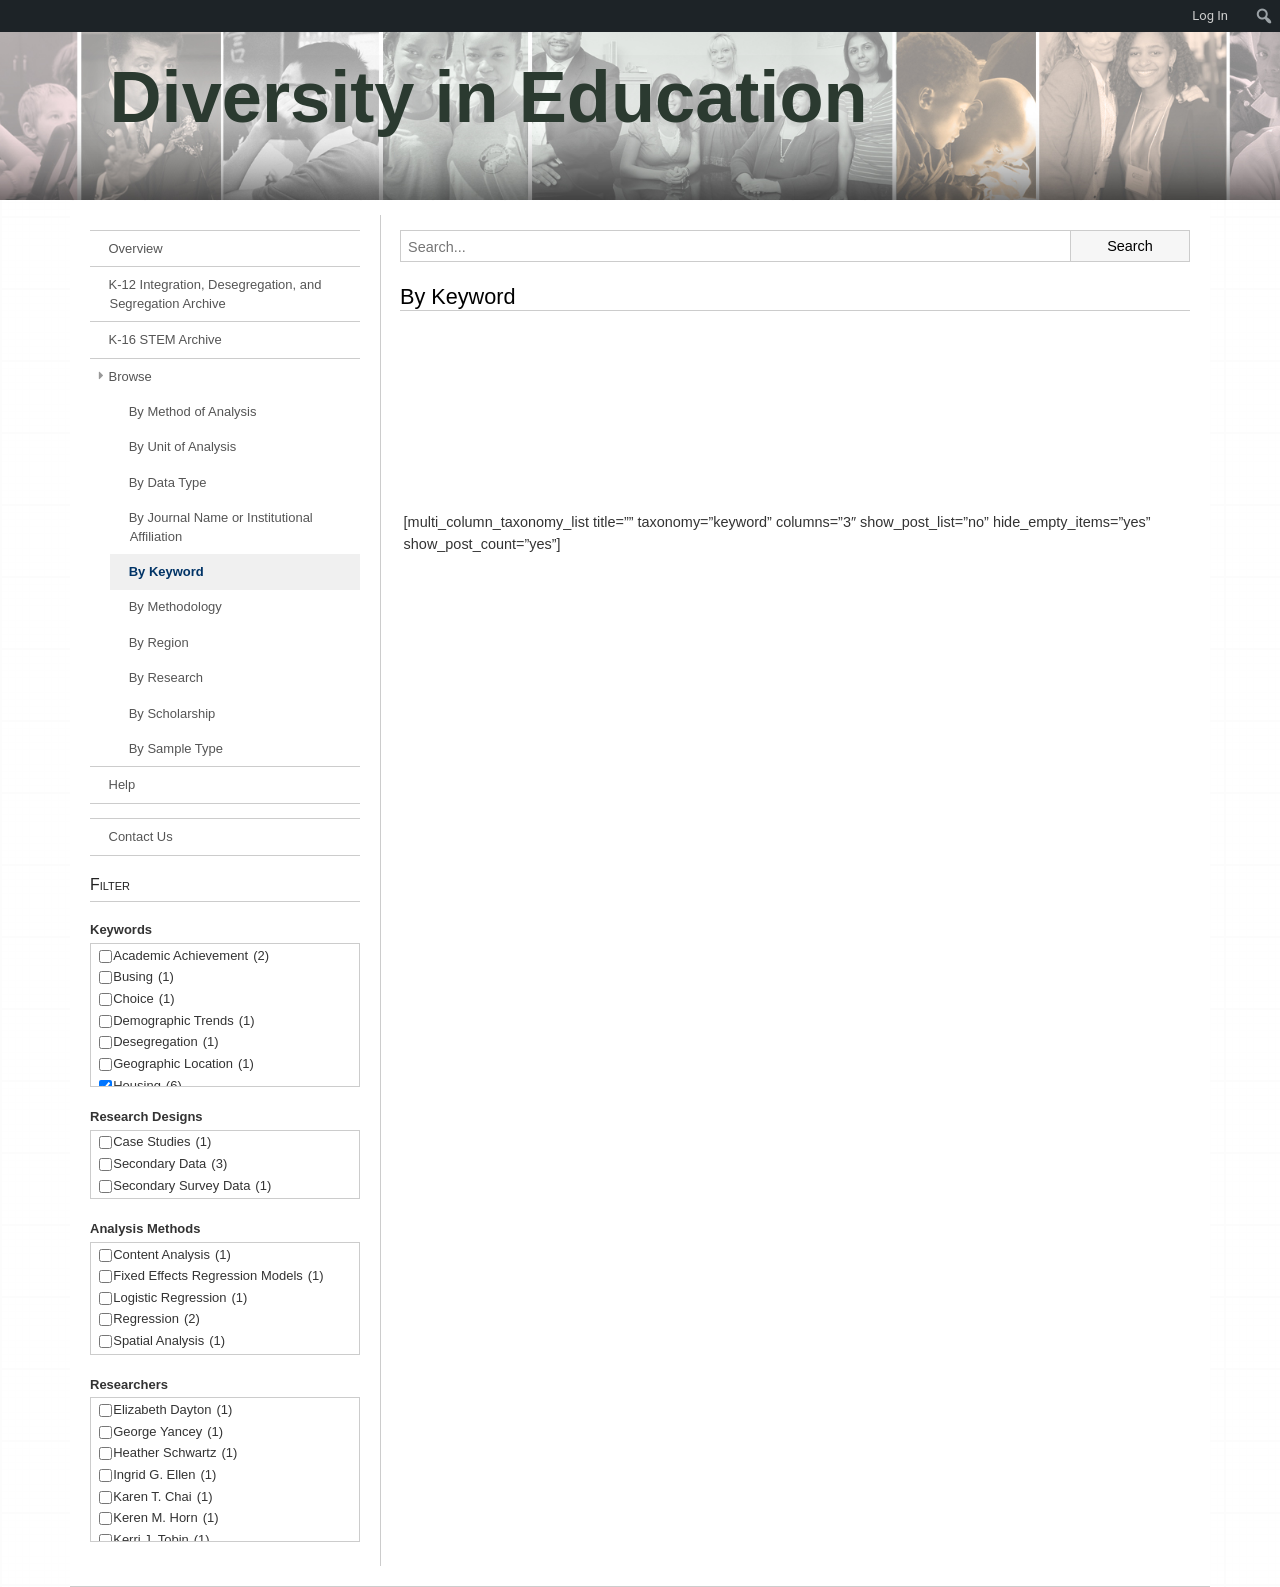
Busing (143, 977)
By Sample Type (176, 748)
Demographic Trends (183, 1021)
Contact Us (141, 836)
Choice (143, 999)
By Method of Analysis (193, 411)
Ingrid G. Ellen (164, 1475)
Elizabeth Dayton (172, 1410)
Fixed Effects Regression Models (218, 1276)
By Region (159, 642)
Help (122, 784)
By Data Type (168, 482)
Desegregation (165, 1042)
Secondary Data (170, 1164)
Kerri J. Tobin (161, 1540)
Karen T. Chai (162, 1497)
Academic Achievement (191, 956)
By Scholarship (172, 713)
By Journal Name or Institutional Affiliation (221, 527)
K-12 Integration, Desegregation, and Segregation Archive (215, 294)
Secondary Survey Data (192, 1186)
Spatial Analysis (169, 1341)
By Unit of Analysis (183, 446)
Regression (156, 1319)
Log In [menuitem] (1210, 15)
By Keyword (166, 571)
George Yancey (168, 1432)
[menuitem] (10, 16)
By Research (166, 677)
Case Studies (162, 1142)
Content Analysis (172, 1255)
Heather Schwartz (175, 1453)
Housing (147, 1086)
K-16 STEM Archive (165, 339)
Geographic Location (183, 1064)
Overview (136, 248)
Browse (130, 376)
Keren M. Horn (165, 1518)
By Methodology (175, 606)
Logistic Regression (180, 1298)
